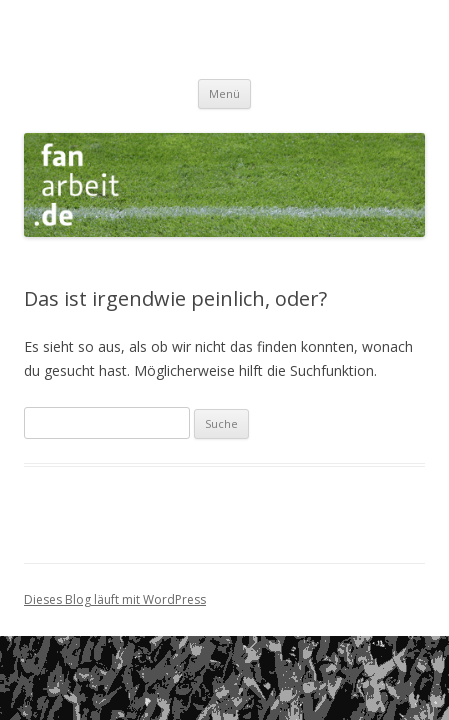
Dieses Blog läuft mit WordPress (115, 599)
